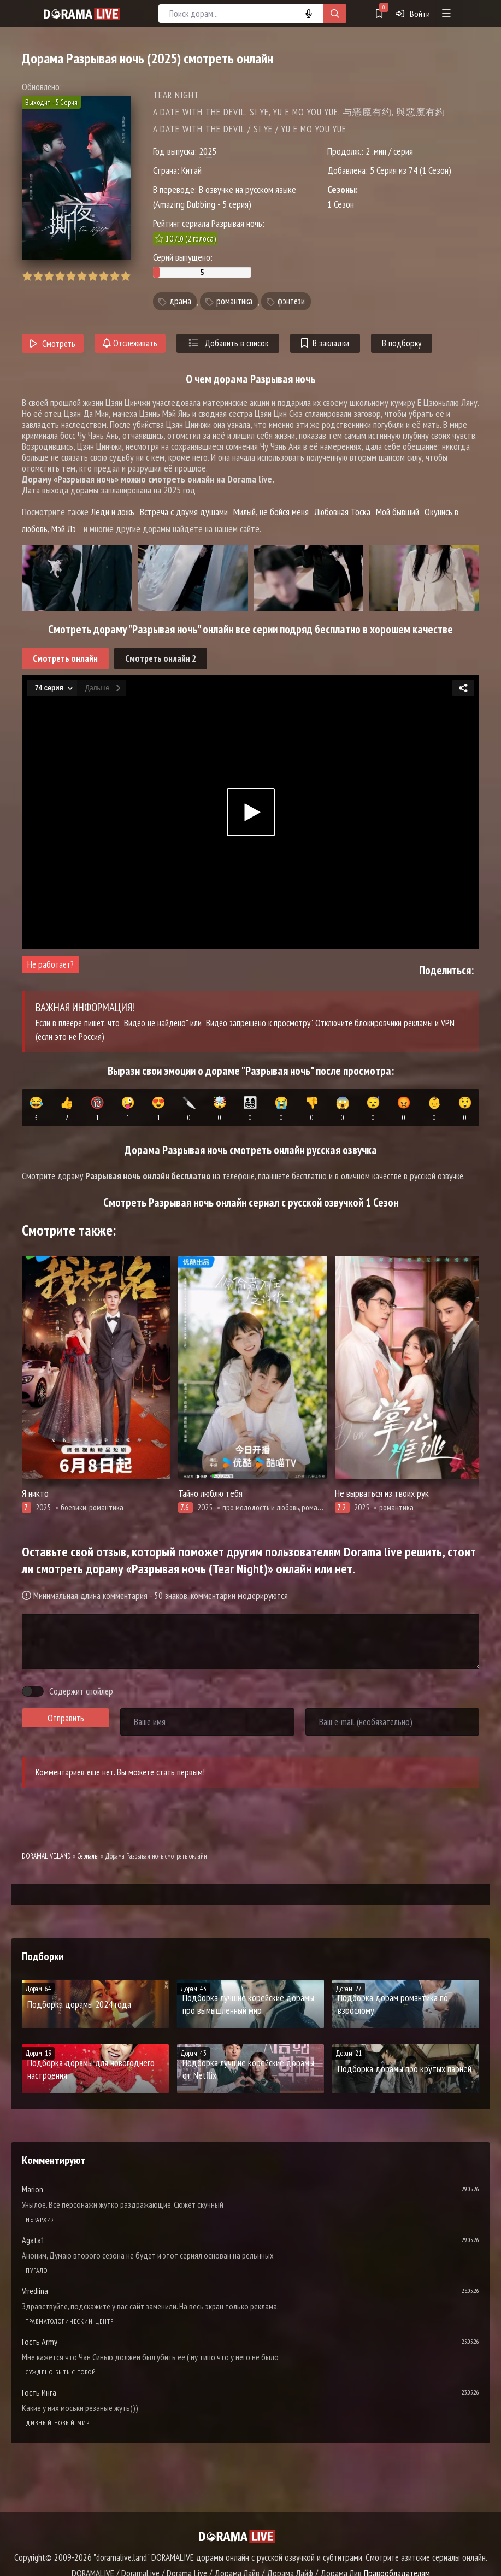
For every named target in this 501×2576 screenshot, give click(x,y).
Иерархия (40, 2219)
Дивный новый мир (58, 2423)
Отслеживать (130, 343)
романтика (234, 302)
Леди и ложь (112, 511)
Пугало (37, 2270)
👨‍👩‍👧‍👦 (250, 1109)
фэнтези (291, 302)
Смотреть (52, 344)
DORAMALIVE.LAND (46, 1856)
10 (125, 276)
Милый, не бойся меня (271, 511)
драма (180, 302)
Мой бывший (397, 511)
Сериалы (88, 1856)
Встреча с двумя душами (184, 511)
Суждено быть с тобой (61, 2372)
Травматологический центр (70, 2321)
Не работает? (50, 964)
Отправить (66, 1718)
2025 (207, 151)
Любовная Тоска (342, 511)
